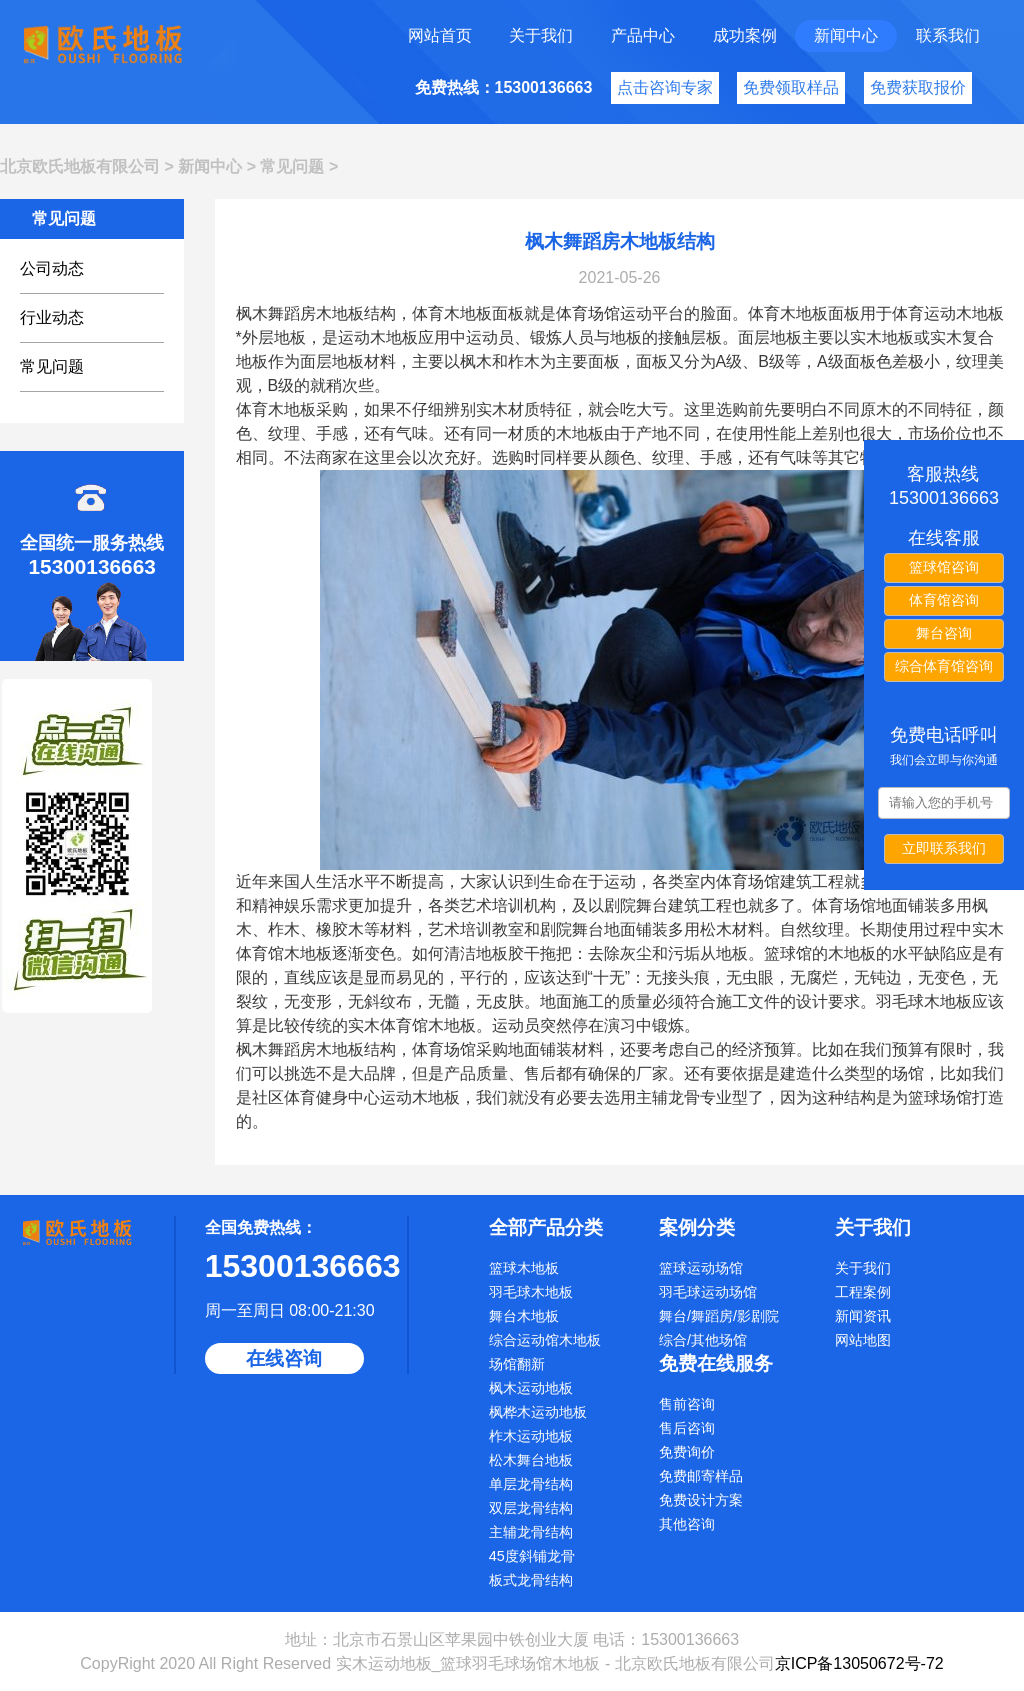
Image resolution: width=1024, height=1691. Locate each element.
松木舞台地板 (531, 1460)
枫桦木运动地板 (538, 1412)
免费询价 (687, 1452)
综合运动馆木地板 (545, 1340)
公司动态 (52, 268)
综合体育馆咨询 (944, 666)
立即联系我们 (944, 848)
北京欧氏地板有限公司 (80, 166)
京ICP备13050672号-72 (859, 1663)
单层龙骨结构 (531, 1484)
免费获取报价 (918, 87)
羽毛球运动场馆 (708, 1292)
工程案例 (863, 1292)
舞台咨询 (944, 633)
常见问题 (292, 166)
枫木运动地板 (531, 1388)
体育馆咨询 (944, 600)
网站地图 (863, 1340)
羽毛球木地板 (531, 1292)
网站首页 (440, 35)
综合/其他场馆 (703, 1340)
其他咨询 (687, 1524)
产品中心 (643, 35)
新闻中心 (846, 35)
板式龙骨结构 (531, 1580)
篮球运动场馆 (701, 1268)
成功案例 (745, 35)
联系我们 (948, 35)
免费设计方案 (701, 1500)
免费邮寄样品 (701, 1476)
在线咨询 (284, 1358)
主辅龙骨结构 (531, 1532)
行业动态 (52, 317)
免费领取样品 (791, 87)
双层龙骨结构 (531, 1508)
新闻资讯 (863, 1316)
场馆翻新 (517, 1364)
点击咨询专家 (665, 87)
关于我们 (541, 35)
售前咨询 (687, 1404)
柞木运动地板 (531, 1436)
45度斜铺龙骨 (532, 1556)
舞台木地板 (524, 1316)
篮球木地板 (524, 1268)
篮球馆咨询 (944, 567)
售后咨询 (687, 1428)
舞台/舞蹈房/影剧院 (719, 1316)
